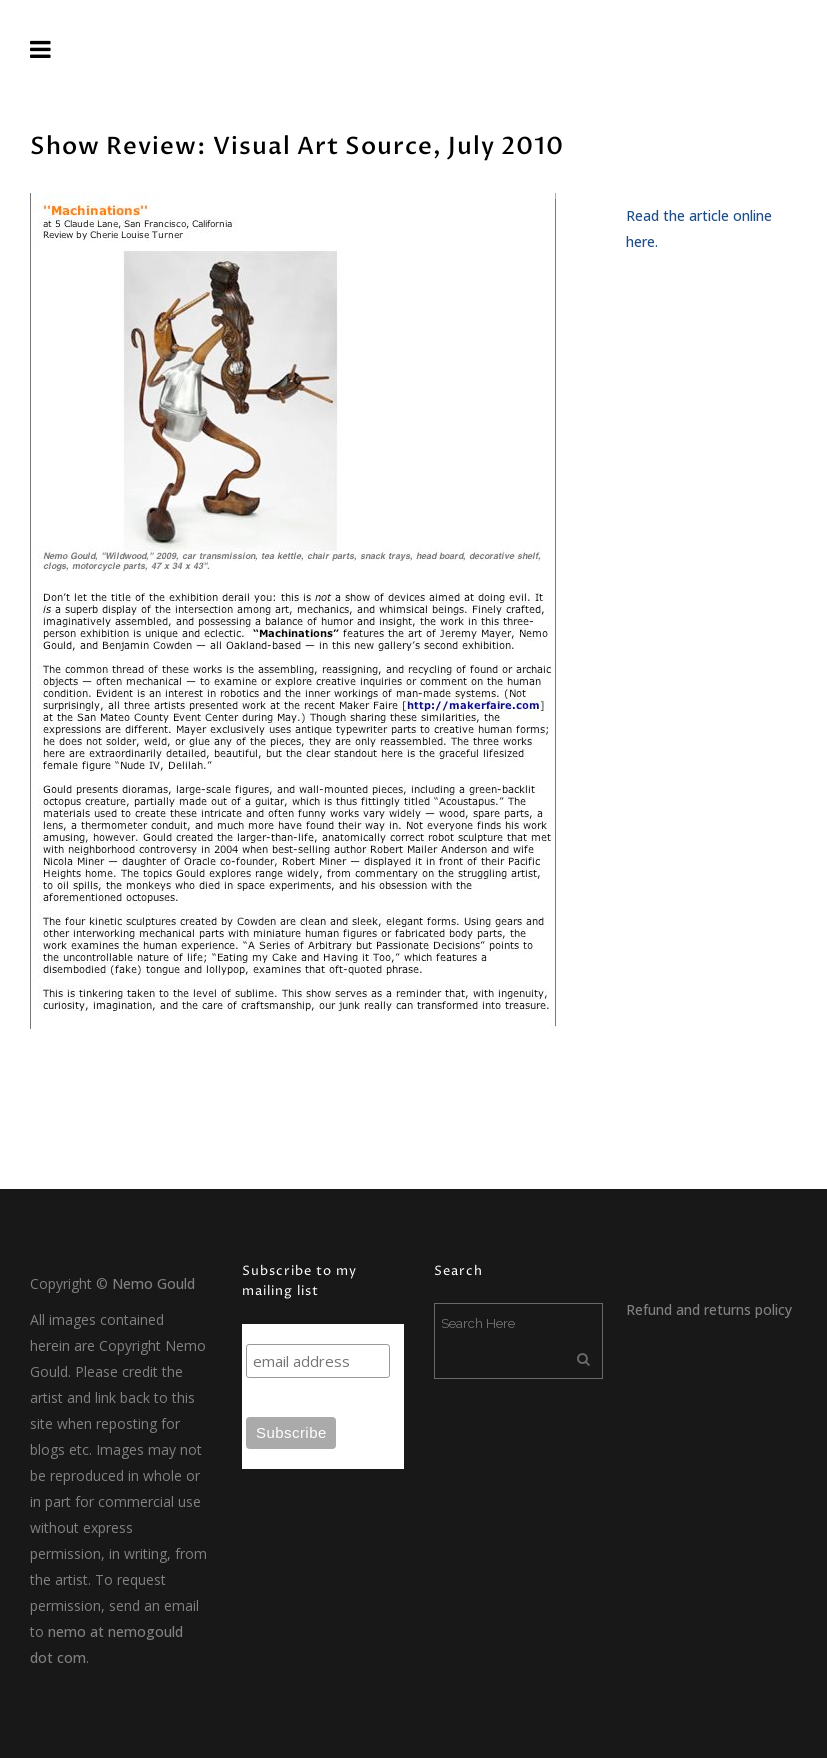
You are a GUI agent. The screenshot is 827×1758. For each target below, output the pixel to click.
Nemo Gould (153, 1283)
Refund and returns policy (709, 1309)
